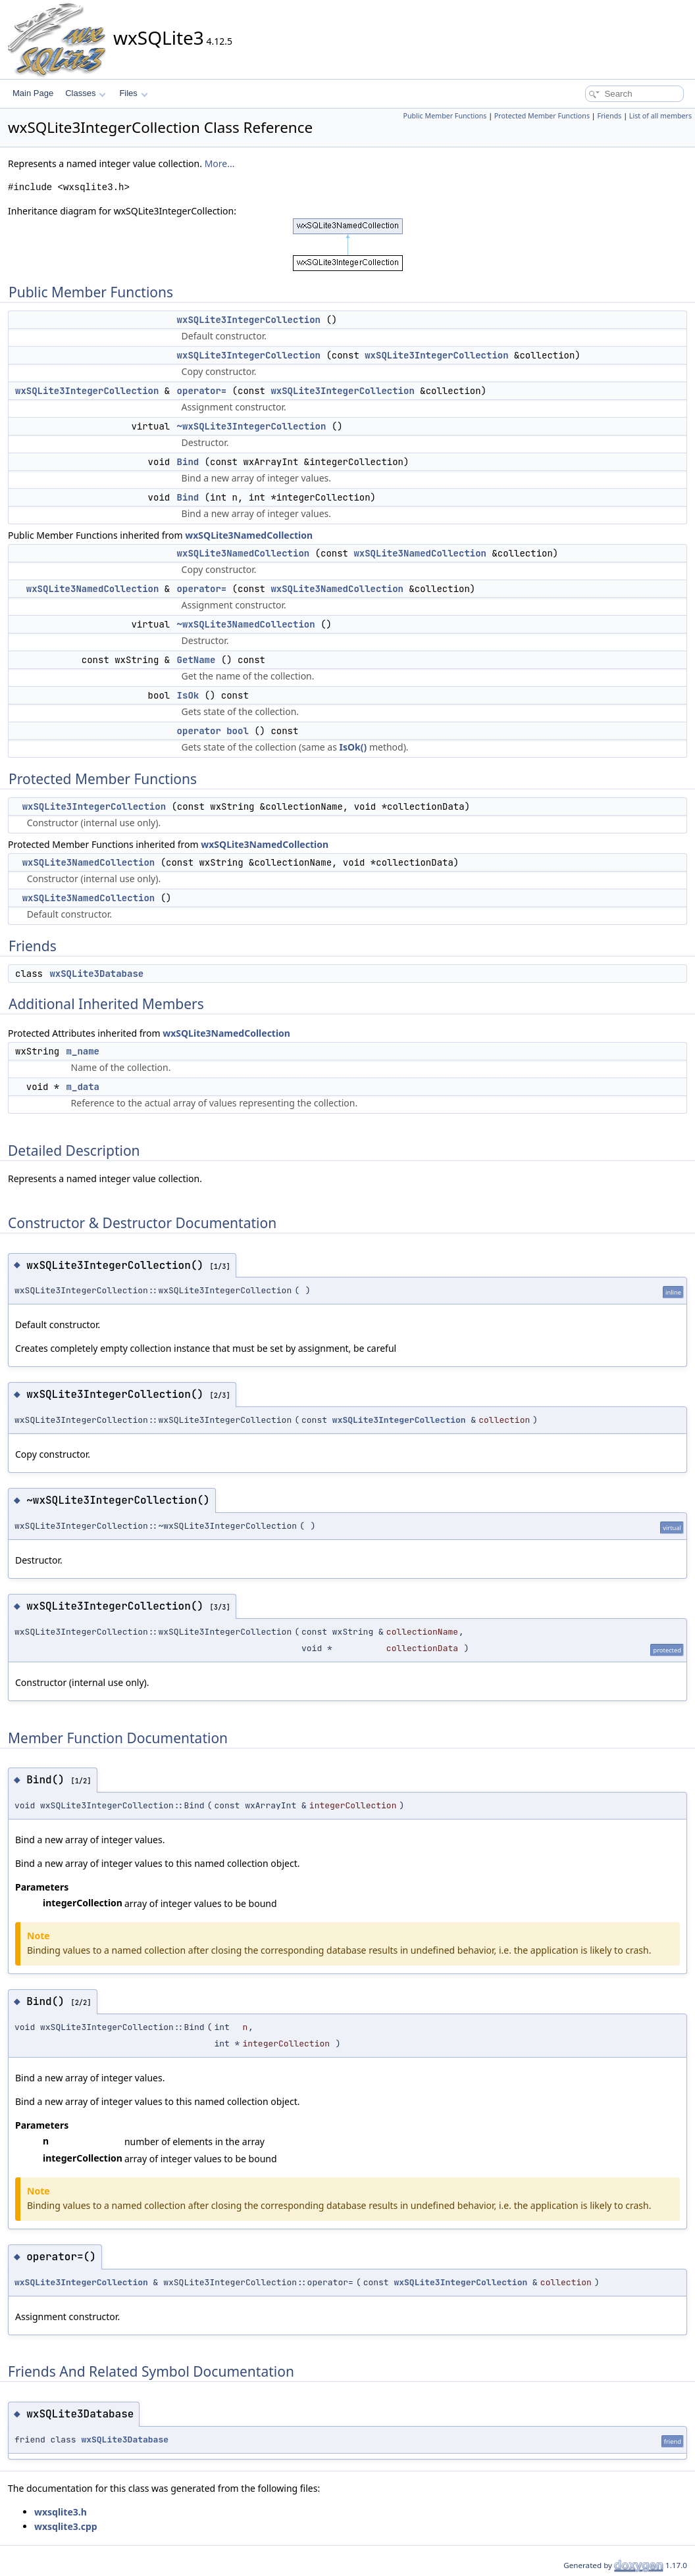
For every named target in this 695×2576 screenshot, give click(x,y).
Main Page (33, 93)
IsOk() (353, 747)
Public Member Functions (445, 115)
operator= (202, 391)
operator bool (213, 731)
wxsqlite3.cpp (65, 2526)
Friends (609, 115)
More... (220, 163)
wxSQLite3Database (96, 973)
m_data (82, 1087)
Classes (85, 93)
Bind (188, 462)
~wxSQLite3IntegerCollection (251, 426)
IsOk (188, 695)
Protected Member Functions (542, 115)
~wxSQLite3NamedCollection (246, 624)
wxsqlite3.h (60, 2512)
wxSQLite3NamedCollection (249, 535)
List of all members (660, 115)
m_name (82, 1051)
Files (133, 93)
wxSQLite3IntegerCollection (249, 320)
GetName (196, 660)
